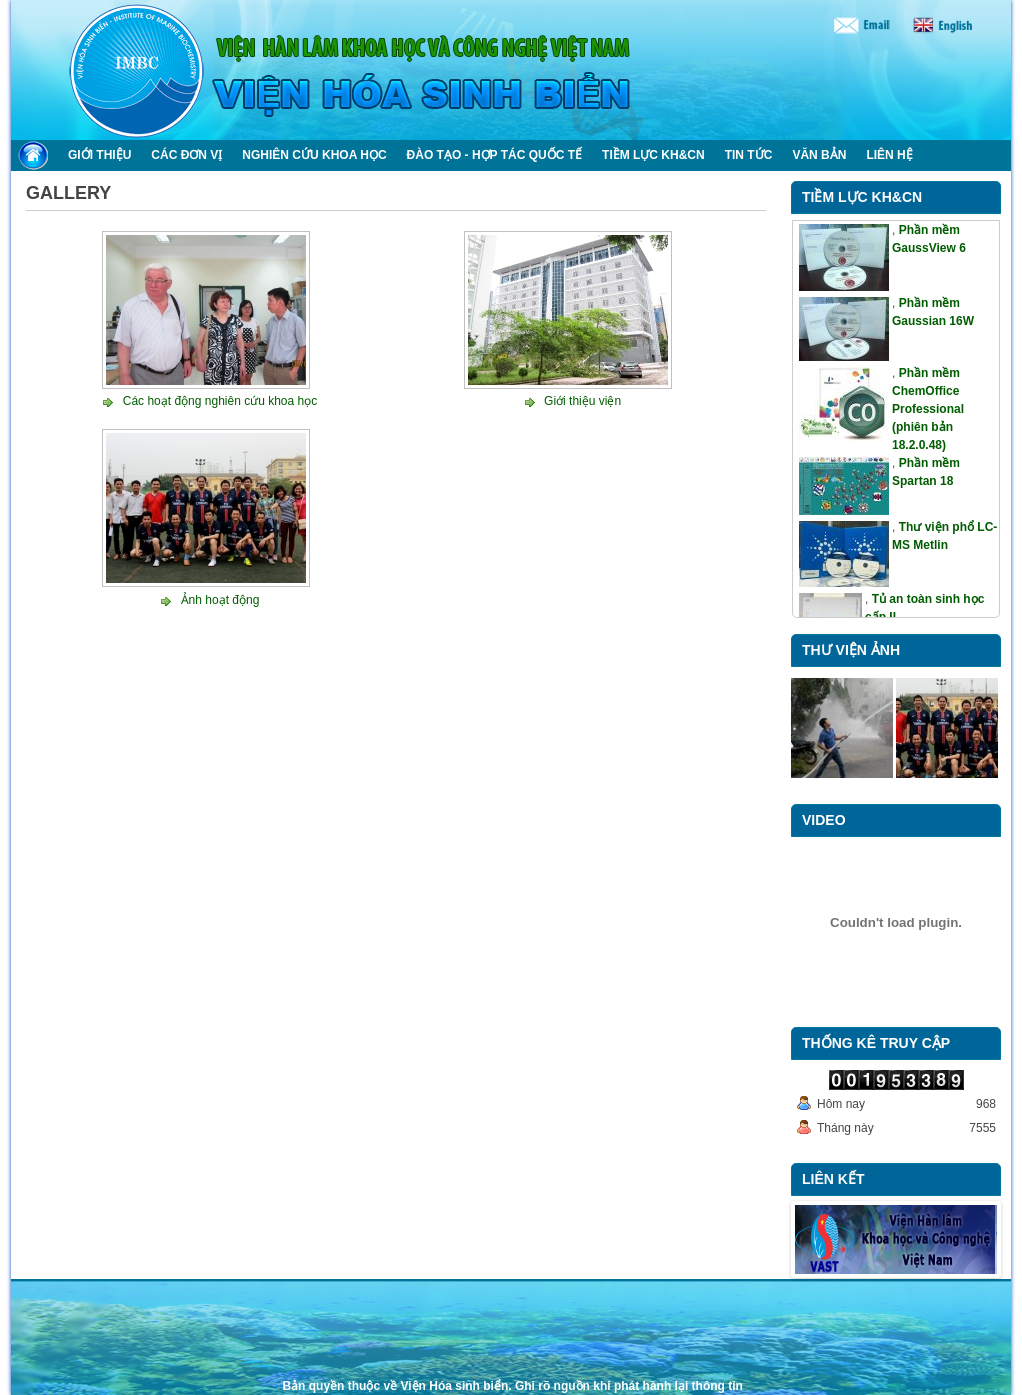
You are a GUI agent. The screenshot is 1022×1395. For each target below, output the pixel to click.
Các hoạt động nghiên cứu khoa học (220, 401)
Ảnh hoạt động (220, 600)
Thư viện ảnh (851, 650)
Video (824, 820)
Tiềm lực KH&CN (862, 197)
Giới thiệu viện (582, 401)
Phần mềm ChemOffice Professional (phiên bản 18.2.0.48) (928, 409)
